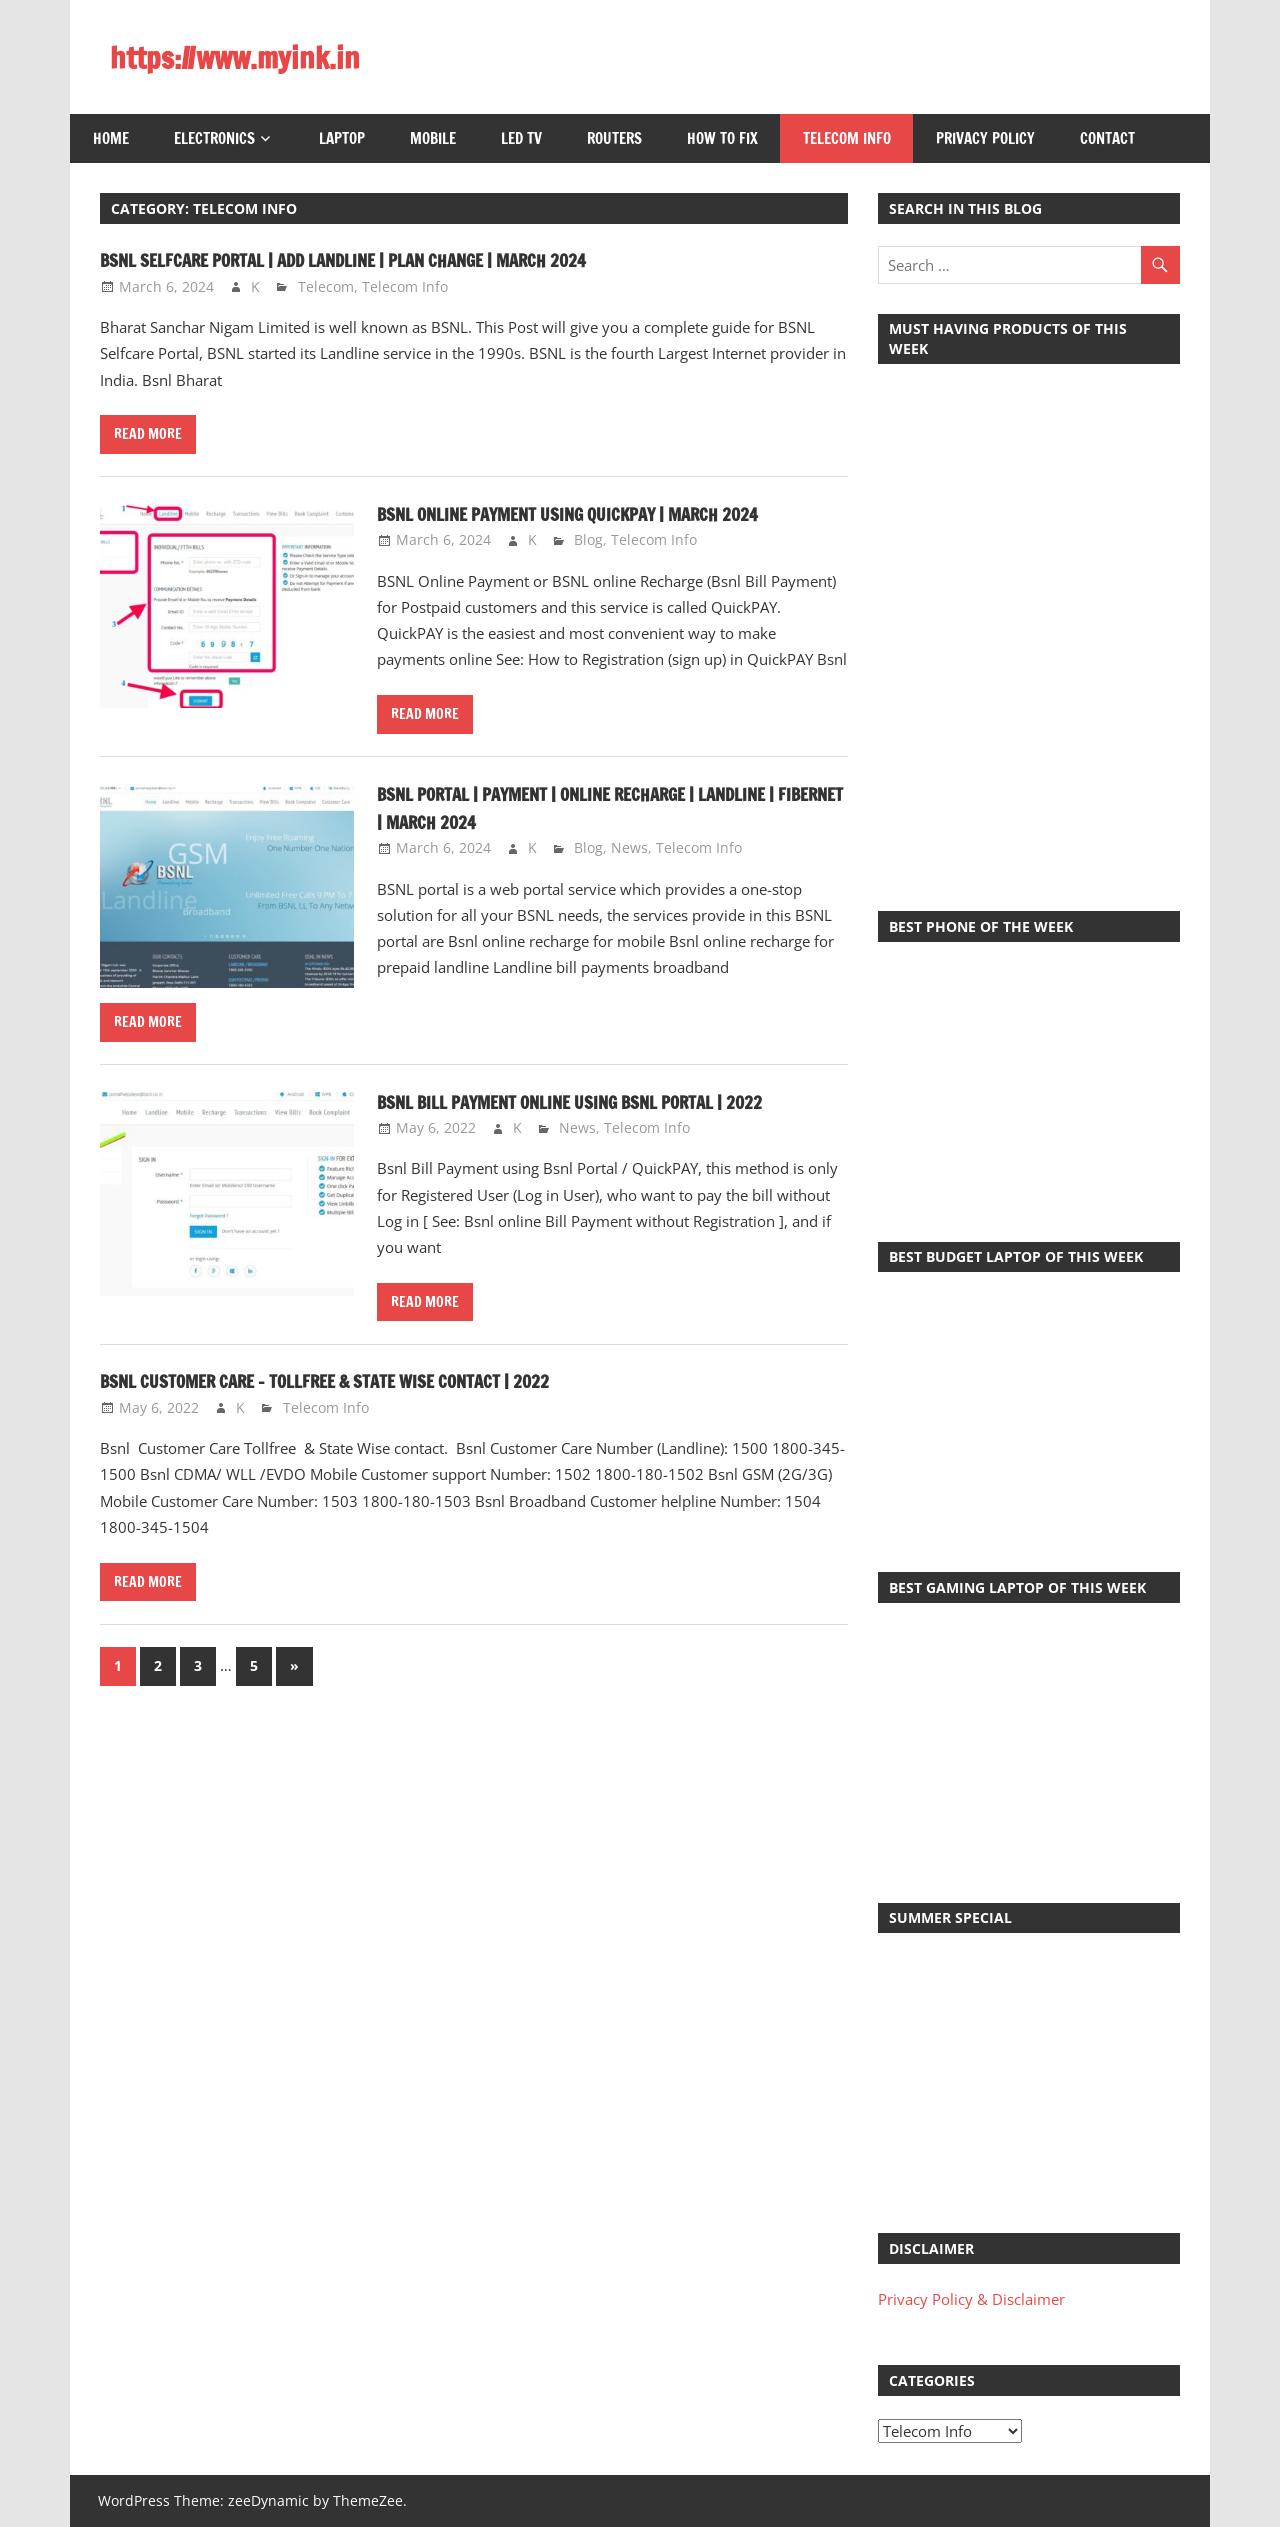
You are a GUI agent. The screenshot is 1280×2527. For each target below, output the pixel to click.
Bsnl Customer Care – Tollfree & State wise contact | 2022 (369, 1380)
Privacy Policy (985, 138)
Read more (148, 434)
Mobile (433, 138)
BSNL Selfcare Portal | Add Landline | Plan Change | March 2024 (390, 259)
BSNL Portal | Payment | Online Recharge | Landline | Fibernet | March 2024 (611, 807)
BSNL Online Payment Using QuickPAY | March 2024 (605, 513)
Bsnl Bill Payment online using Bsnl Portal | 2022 (608, 1101)
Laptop (342, 138)
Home (111, 138)
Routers (614, 138)
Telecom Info (847, 138)
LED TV (521, 138)
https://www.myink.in (249, 57)
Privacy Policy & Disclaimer (971, 2299)
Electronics (214, 138)
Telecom (326, 286)
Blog (588, 539)
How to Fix (722, 138)
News (629, 847)
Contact (1107, 138)
